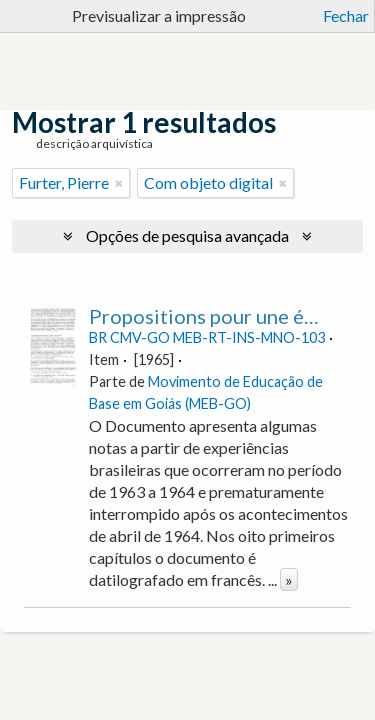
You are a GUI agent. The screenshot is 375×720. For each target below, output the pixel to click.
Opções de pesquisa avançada (187, 235)
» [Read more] (289, 579)
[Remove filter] (119, 183)
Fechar (346, 15)
